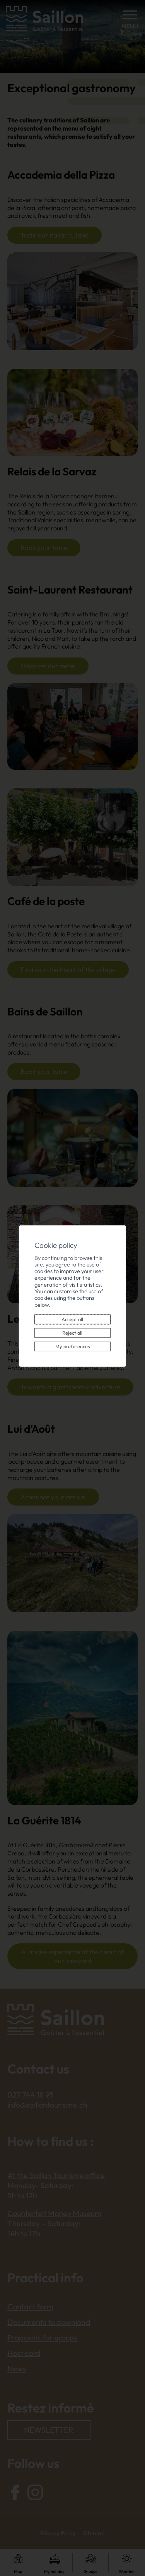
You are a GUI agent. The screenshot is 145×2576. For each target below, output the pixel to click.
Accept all (73, 1316)
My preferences (72, 1343)
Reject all (73, 1329)
